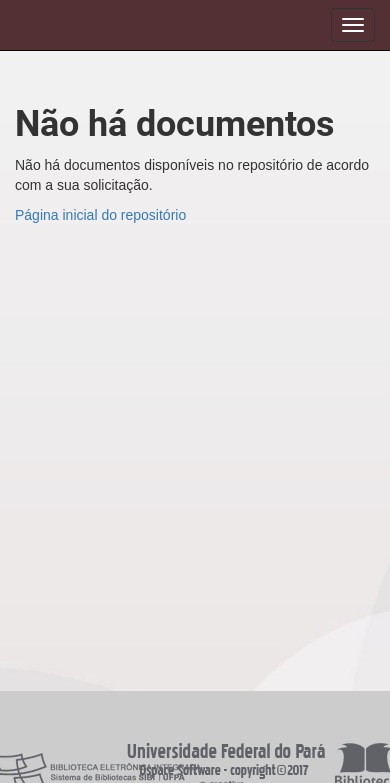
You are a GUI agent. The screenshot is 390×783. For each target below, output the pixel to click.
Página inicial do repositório (100, 215)
